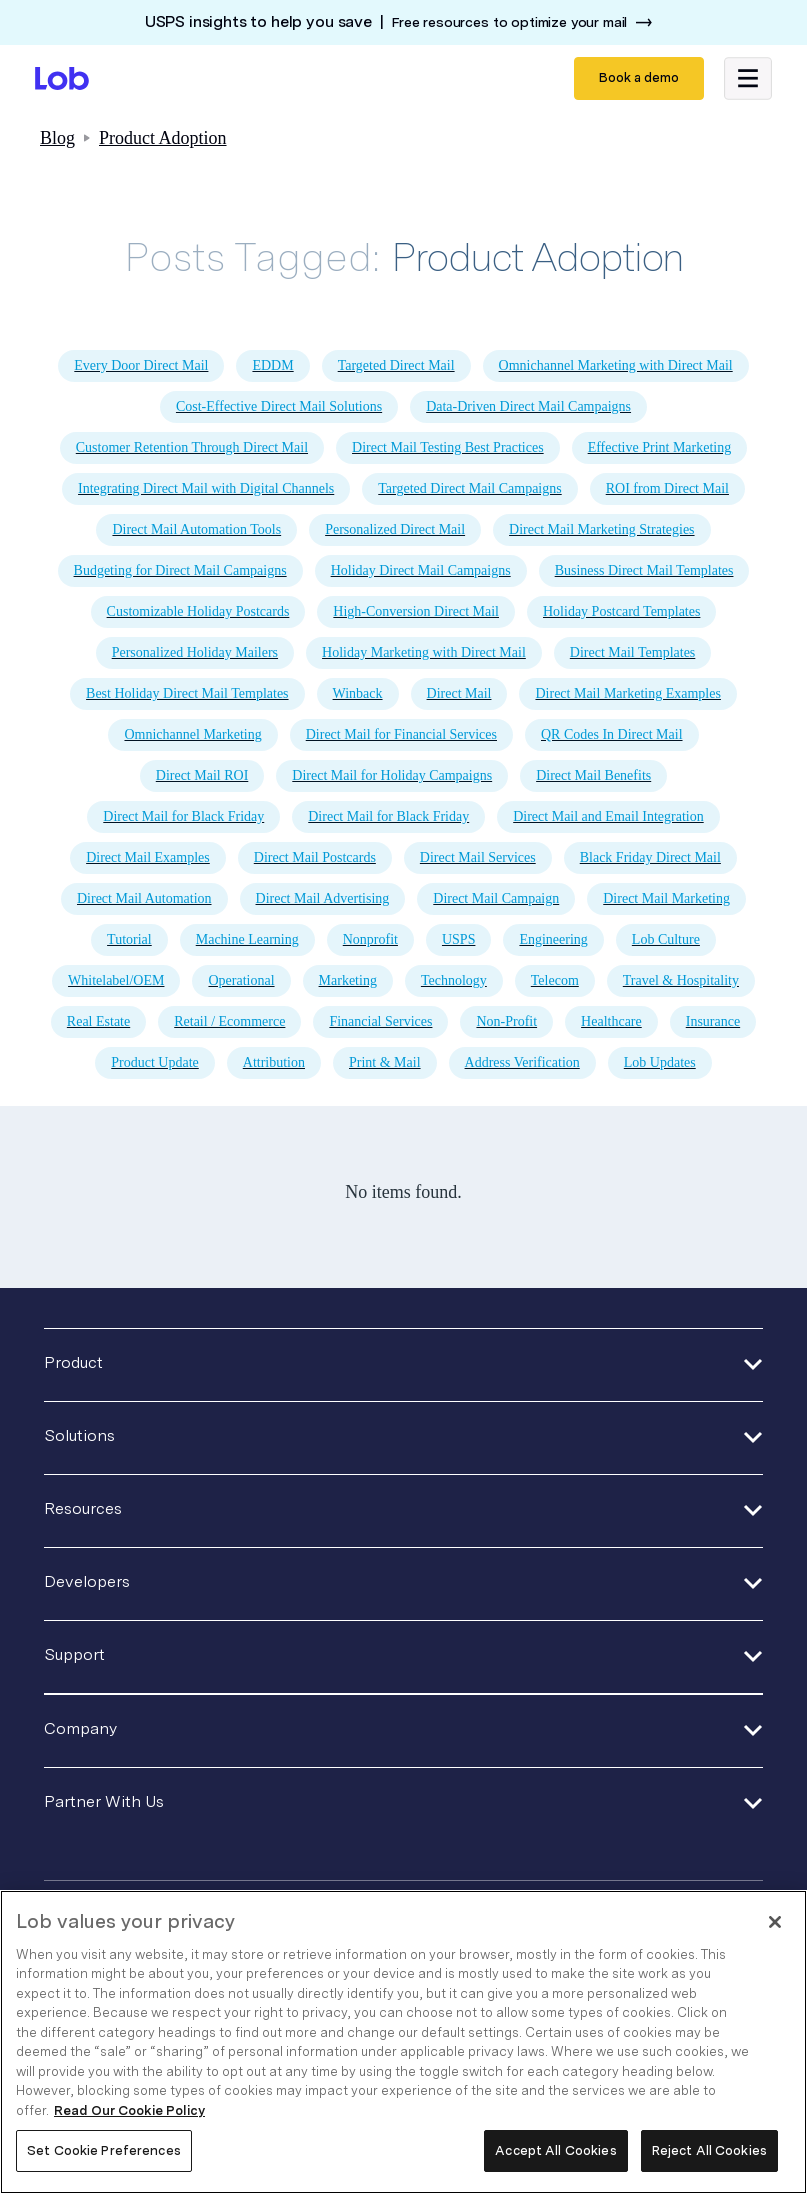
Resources (83, 1508)
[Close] (775, 1922)
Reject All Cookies (709, 2150)
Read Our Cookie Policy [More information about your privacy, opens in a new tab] (129, 2110)
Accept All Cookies (555, 2150)
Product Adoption (163, 138)
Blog (57, 138)
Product (73, 1362)
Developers (87, 1581)
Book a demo (639, 77)
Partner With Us (104, 1801)
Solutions (79, 1435)
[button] (748, 79)
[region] (403, 2042)
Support (74, 1654)
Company (80, 1728)
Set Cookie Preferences (104, 2150)
